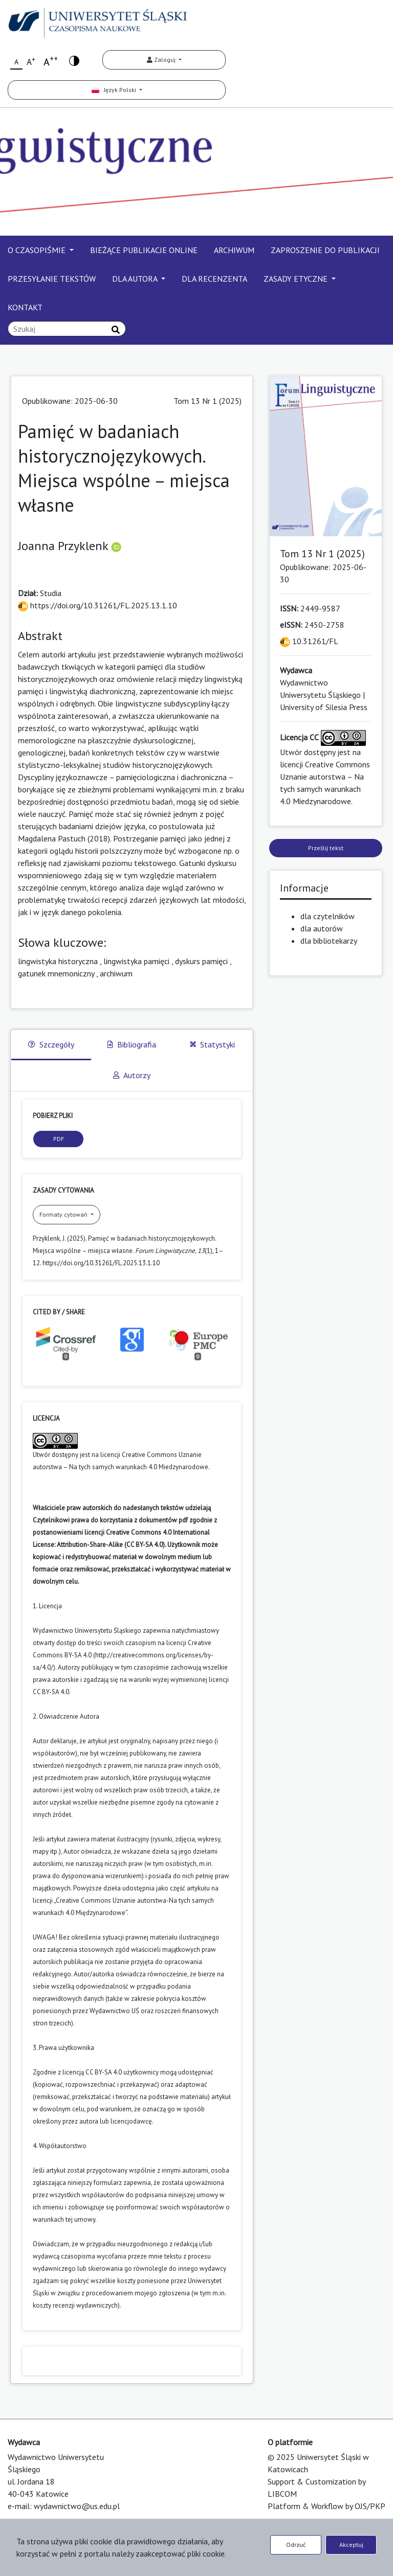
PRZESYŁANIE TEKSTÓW (52, 278)
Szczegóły (51, 1044)
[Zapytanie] (66, 329)
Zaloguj (162, 59)
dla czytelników (327, 916)
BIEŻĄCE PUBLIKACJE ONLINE (144, 250)
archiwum (116, 973)
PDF (58, 1139)
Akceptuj (351, 2544)
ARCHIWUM (234, 250)
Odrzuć (295, 2544)
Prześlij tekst (325, 848)
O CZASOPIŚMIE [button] (38, 250)
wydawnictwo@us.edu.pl (77, 2506)
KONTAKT (25, 307)
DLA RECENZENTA (214, 278)
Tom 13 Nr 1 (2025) (207, 401)
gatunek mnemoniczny (56, 973)
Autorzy (131, 1075)
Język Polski (115, 90)
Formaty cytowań (64, 1214)
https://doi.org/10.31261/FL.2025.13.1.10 (97, 605)
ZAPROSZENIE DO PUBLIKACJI (325, 250)
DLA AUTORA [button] (135, 278)
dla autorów (321, 928)
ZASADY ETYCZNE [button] (297, 278)
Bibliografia (131, 1044)
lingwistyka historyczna (58, 961)
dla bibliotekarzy (328, 941)
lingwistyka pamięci (136, 961)
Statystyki (212, 1044)
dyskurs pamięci (201, 961)
